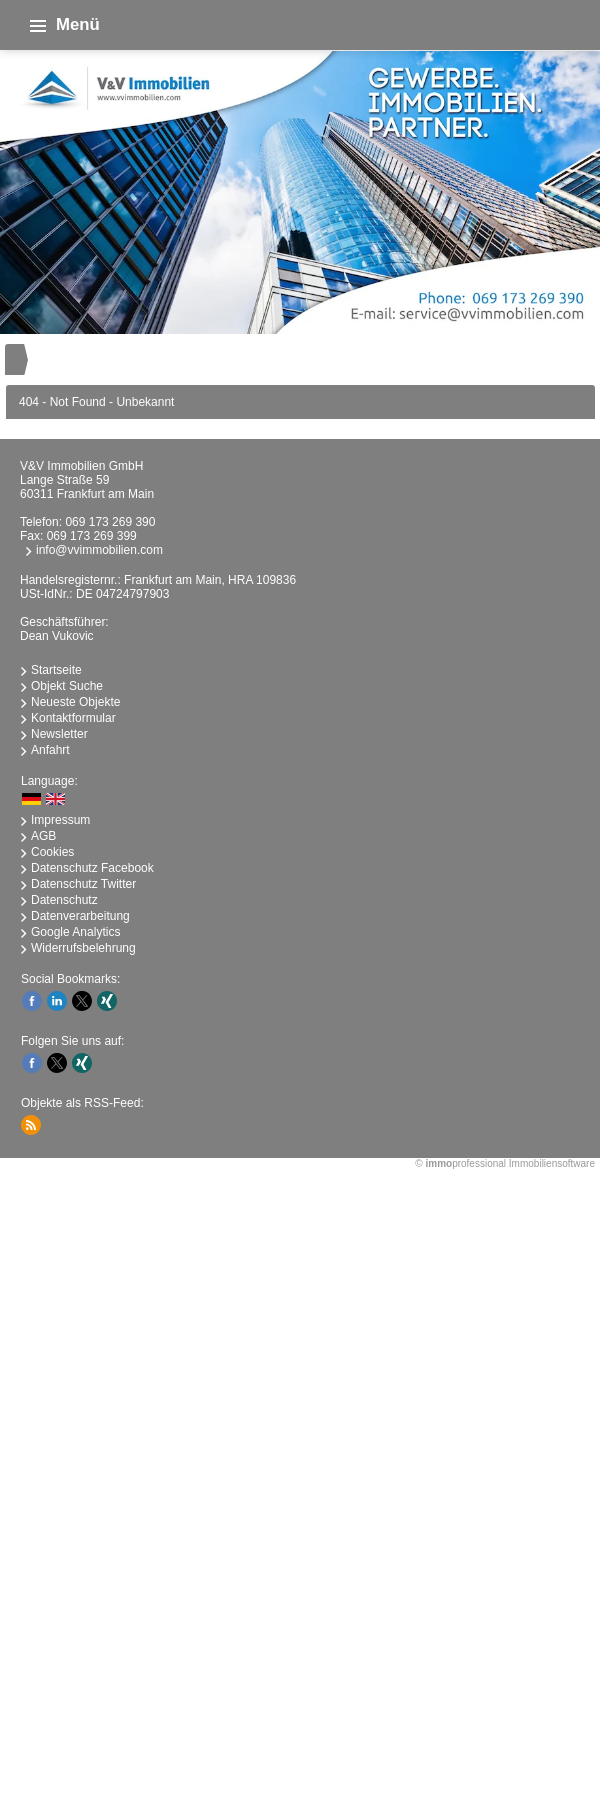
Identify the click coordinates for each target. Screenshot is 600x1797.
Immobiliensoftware (552, 1163)
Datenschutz (64, 900)
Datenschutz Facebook (92, 868)
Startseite (56, 670)
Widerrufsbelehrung (83, 948)
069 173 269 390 (110, 522)
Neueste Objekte (75, 702)
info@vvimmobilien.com (99, 550)
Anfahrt (50, 750)
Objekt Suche (67, 686)
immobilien (300, 1419)
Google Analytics (75, 932)
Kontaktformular (73, 718)
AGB (43, 836)
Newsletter (59, 734)
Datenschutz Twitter (83, 884)
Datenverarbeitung (80, 916)
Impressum (60, 820)
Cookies (52, 852)
